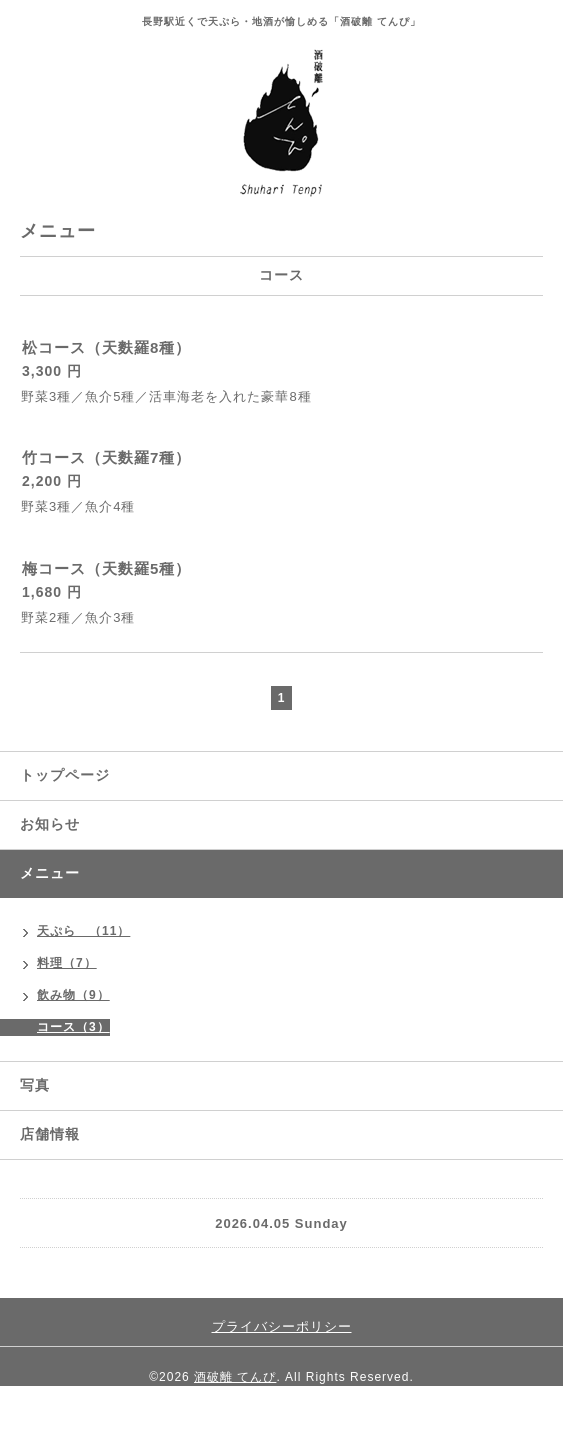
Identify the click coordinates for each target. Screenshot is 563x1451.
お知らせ (50, 824)
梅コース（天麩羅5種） (106, 568)
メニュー (50, 873)
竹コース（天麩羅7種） (106, 457)
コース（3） (73, 1027)
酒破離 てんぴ (235, 1377)
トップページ (65, 775)
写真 (35, 1085)
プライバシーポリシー (282, 1326)
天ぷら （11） (83, 931)
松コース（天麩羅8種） (106, 347)
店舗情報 (50, 1134)
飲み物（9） (73, 995)
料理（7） (67, 963)
